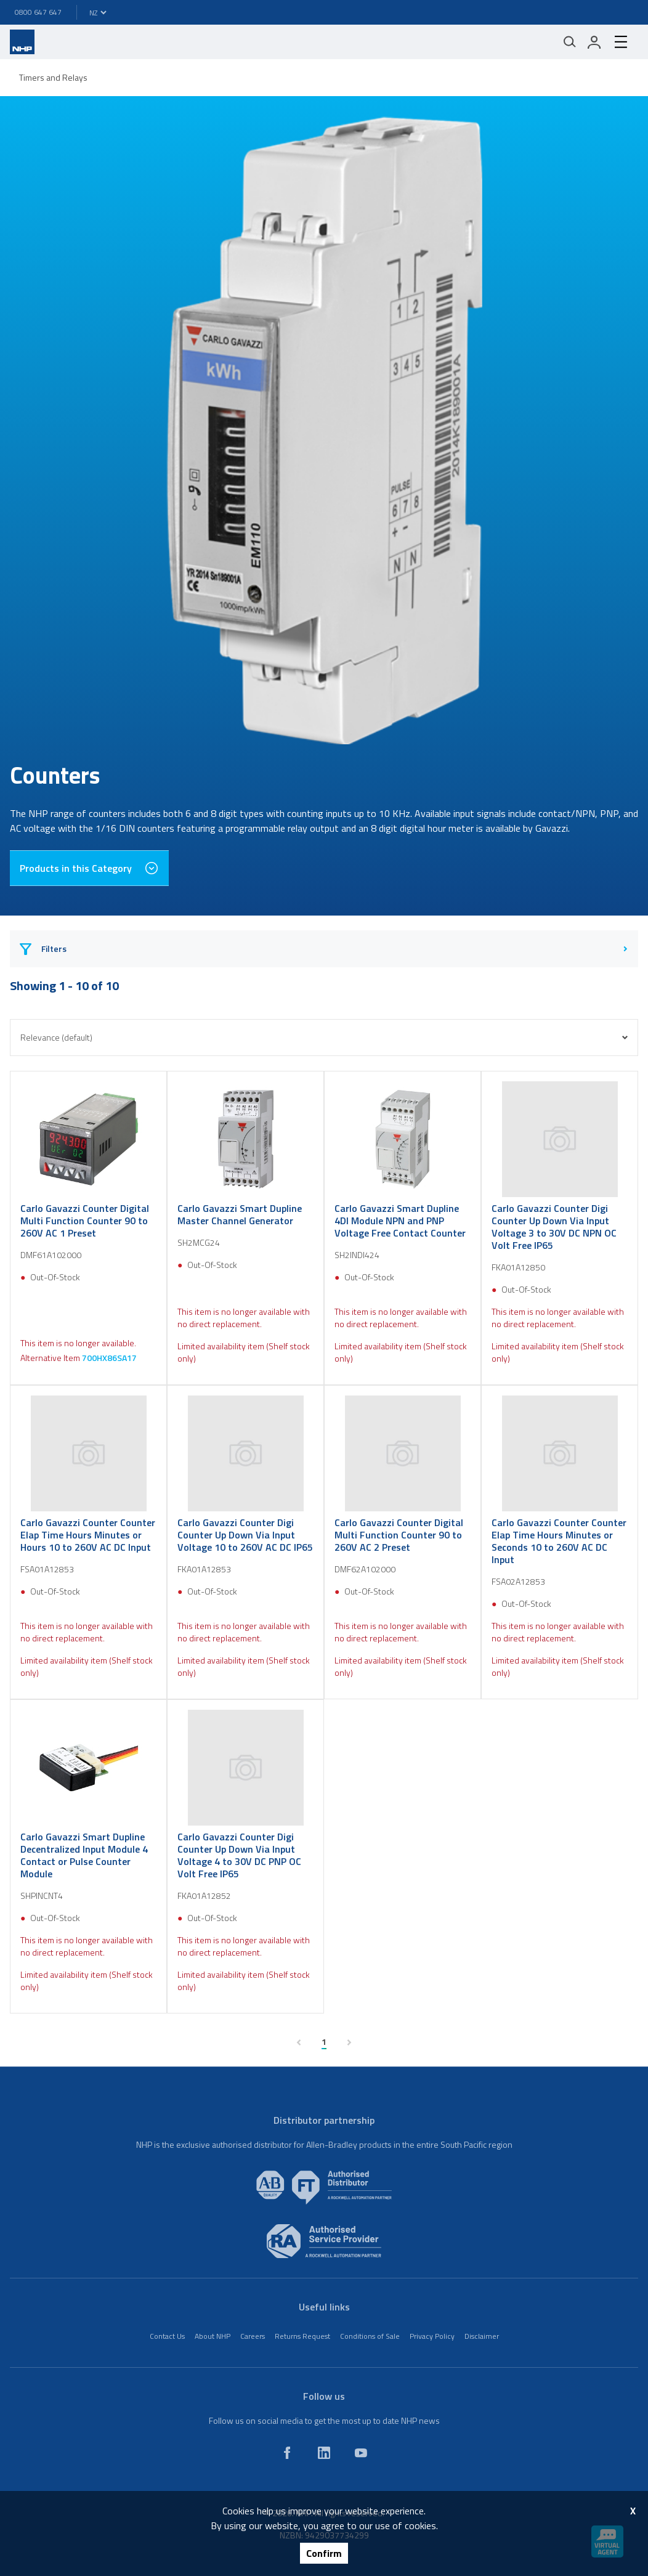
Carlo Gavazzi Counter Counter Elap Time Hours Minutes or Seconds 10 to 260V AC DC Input (559, 1541)
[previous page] (299, 2042)
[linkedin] (324, 2453)
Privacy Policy (432, 2336)
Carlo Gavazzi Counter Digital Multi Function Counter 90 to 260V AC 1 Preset (84, 1220)
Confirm (324, 2553)
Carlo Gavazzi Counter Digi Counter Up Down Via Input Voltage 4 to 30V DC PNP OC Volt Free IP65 (239, 1855)
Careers (252, 2336)
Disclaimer (481, 2336)
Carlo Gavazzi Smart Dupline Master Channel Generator (239, 1214)
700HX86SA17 (109, 1357)
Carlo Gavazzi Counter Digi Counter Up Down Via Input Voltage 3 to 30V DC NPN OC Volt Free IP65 (554, 1226)
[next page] (349, 2042)
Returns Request (302, 2336)
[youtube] (361, 2453)
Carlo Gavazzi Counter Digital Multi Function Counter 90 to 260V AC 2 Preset (398, 1534)
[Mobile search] (570, 42)
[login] (594, 42)
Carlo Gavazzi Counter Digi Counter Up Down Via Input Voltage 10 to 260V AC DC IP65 (245, 1534)
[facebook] (287, 2453)
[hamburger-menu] (621, 42)
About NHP (212, 2336)
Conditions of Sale (370, 2336)
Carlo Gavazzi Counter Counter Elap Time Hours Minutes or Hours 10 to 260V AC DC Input (87, 1534)
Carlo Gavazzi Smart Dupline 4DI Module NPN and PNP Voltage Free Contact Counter (400, 1220)
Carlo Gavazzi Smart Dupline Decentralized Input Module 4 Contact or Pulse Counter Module (84, 1855)
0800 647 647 (38, 12)
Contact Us (167, 2336)
